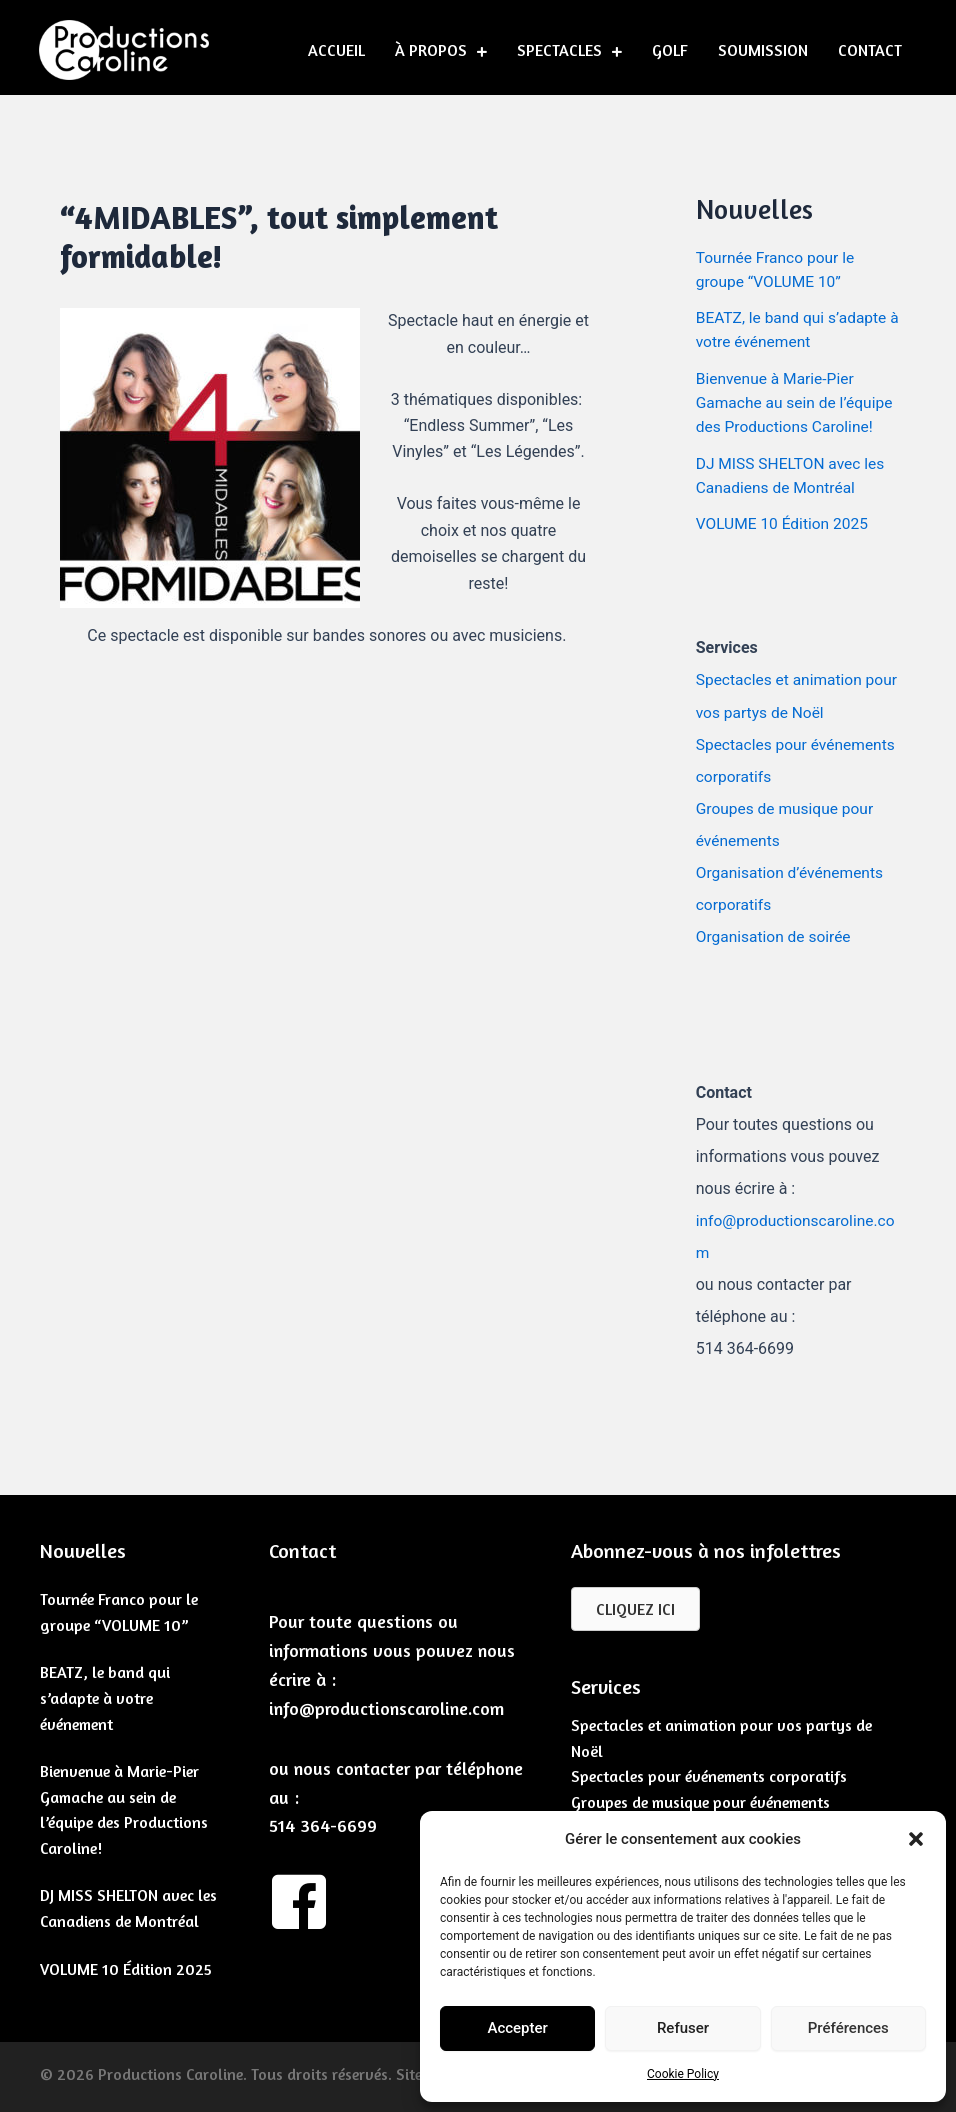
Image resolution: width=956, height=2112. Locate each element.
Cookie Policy (683, 2074)
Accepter (517, 2028)
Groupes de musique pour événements (700, 1798)
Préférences (848, 2028)
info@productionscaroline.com (386, 1704)
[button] (916, 1839)
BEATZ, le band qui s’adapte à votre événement (105, 1694)
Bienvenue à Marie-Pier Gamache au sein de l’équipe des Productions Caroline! (797, 401)
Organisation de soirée (776, 933)
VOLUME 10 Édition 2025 (785, 521)
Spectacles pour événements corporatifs (709, 1773)
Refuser (683, 2028)
